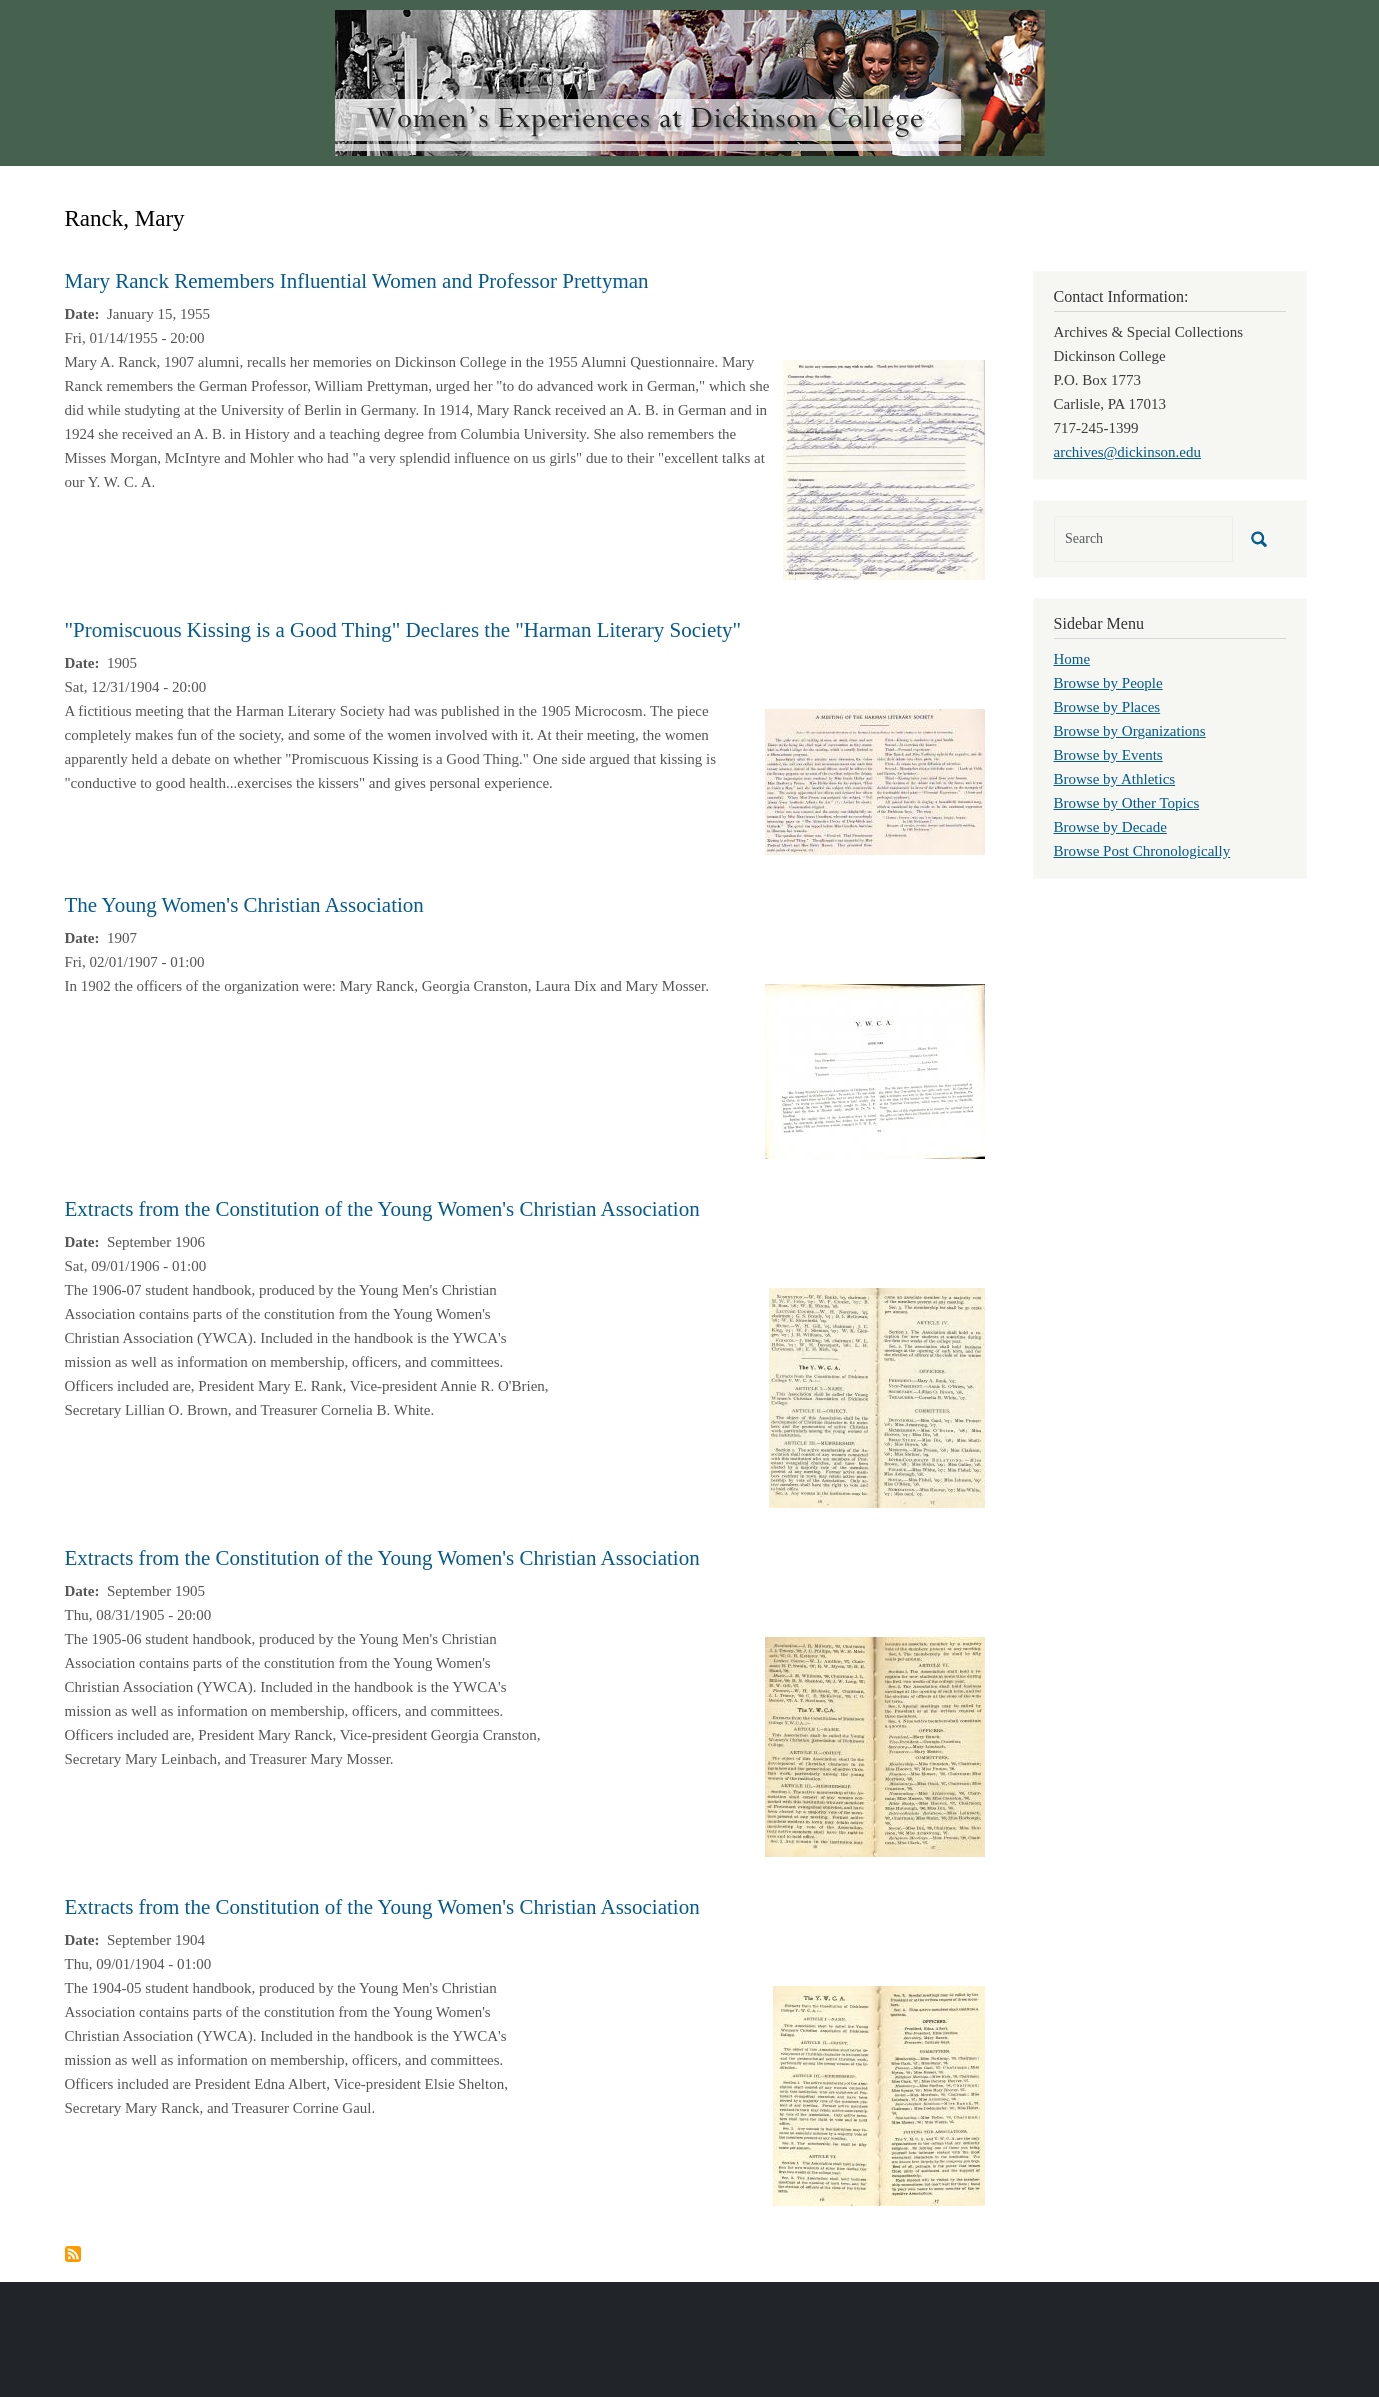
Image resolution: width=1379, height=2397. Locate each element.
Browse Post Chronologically (1142, 851)
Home (1072, 659)
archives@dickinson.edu (1128, 452)
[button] (884, 468)
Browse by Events (1108, 755)
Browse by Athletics (1115, 779)
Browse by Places (1107, 707)
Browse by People (1108, 683)
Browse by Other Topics (1127, 803)
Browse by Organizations (1130, 731)
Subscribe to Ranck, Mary (73, 2254)
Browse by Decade (1110, 827)
